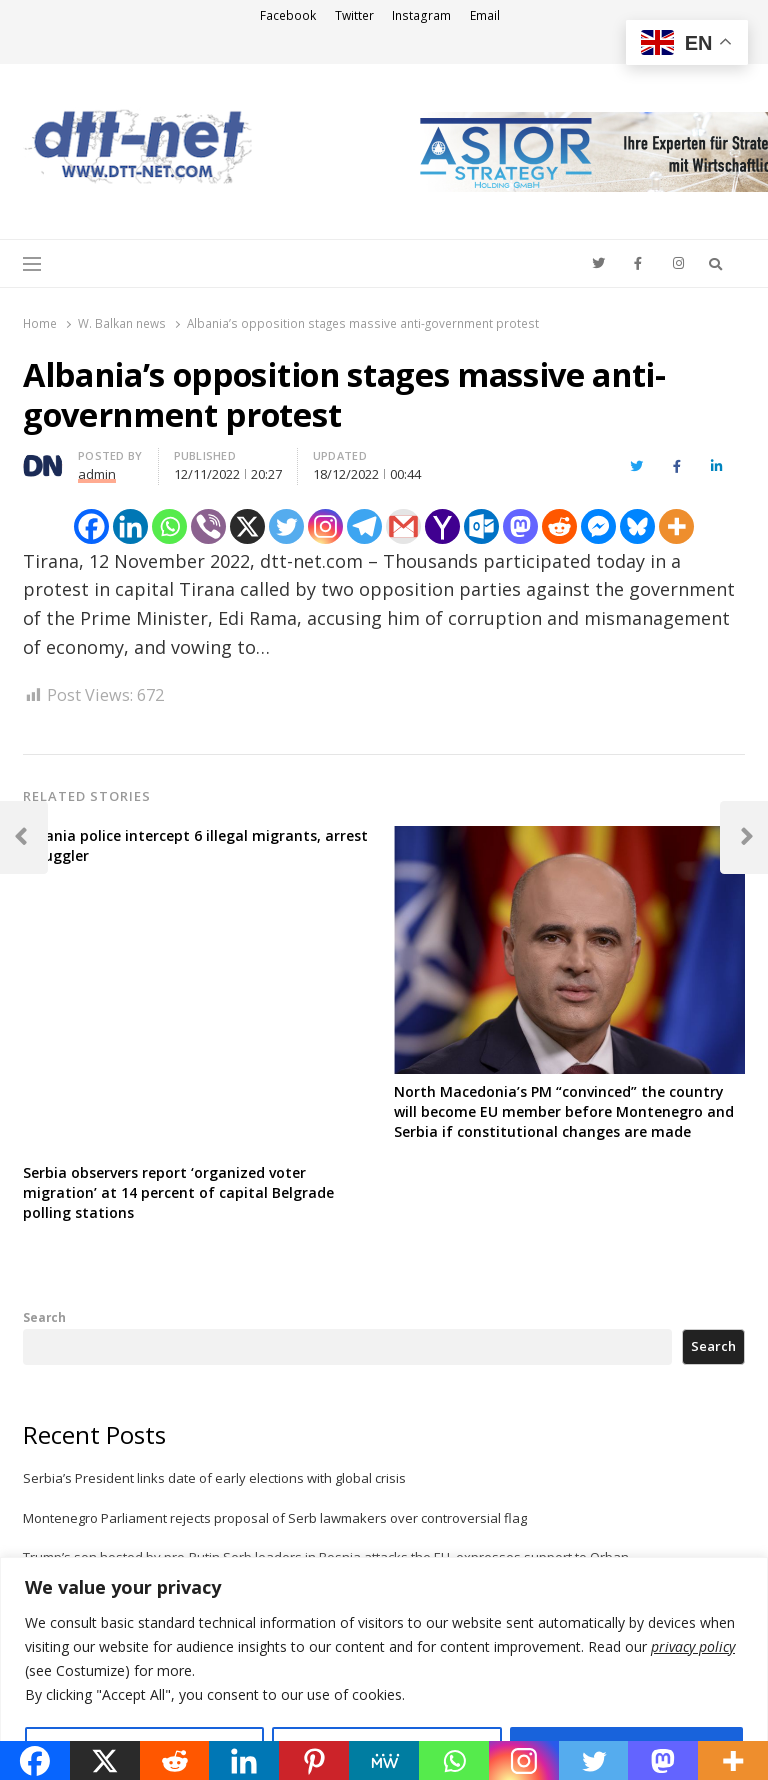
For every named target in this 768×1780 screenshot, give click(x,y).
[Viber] (208, 526)
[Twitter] (286, 526)
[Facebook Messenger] (598, 526)
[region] (384, 1668)
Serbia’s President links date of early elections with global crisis (214, 1478)
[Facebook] (91, 526)
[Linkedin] (130, 526)
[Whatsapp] (169, 526)
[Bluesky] (637, 526)
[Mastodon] (520, 526)
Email (485, 15)
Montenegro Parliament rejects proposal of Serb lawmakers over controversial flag (275, 1518)
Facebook (288, 15)
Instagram (421, 15)
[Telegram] (364, 526)
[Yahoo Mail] (442, 526)
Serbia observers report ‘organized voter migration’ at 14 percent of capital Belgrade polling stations (178, 1192)
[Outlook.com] (481, 526)
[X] (247, 526)
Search (44, 1317)
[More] (676, 526)
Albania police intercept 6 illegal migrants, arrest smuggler (195, 845)
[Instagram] (325, 526)
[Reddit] (559, 526)
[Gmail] (403, 526)
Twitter (354, 15)
